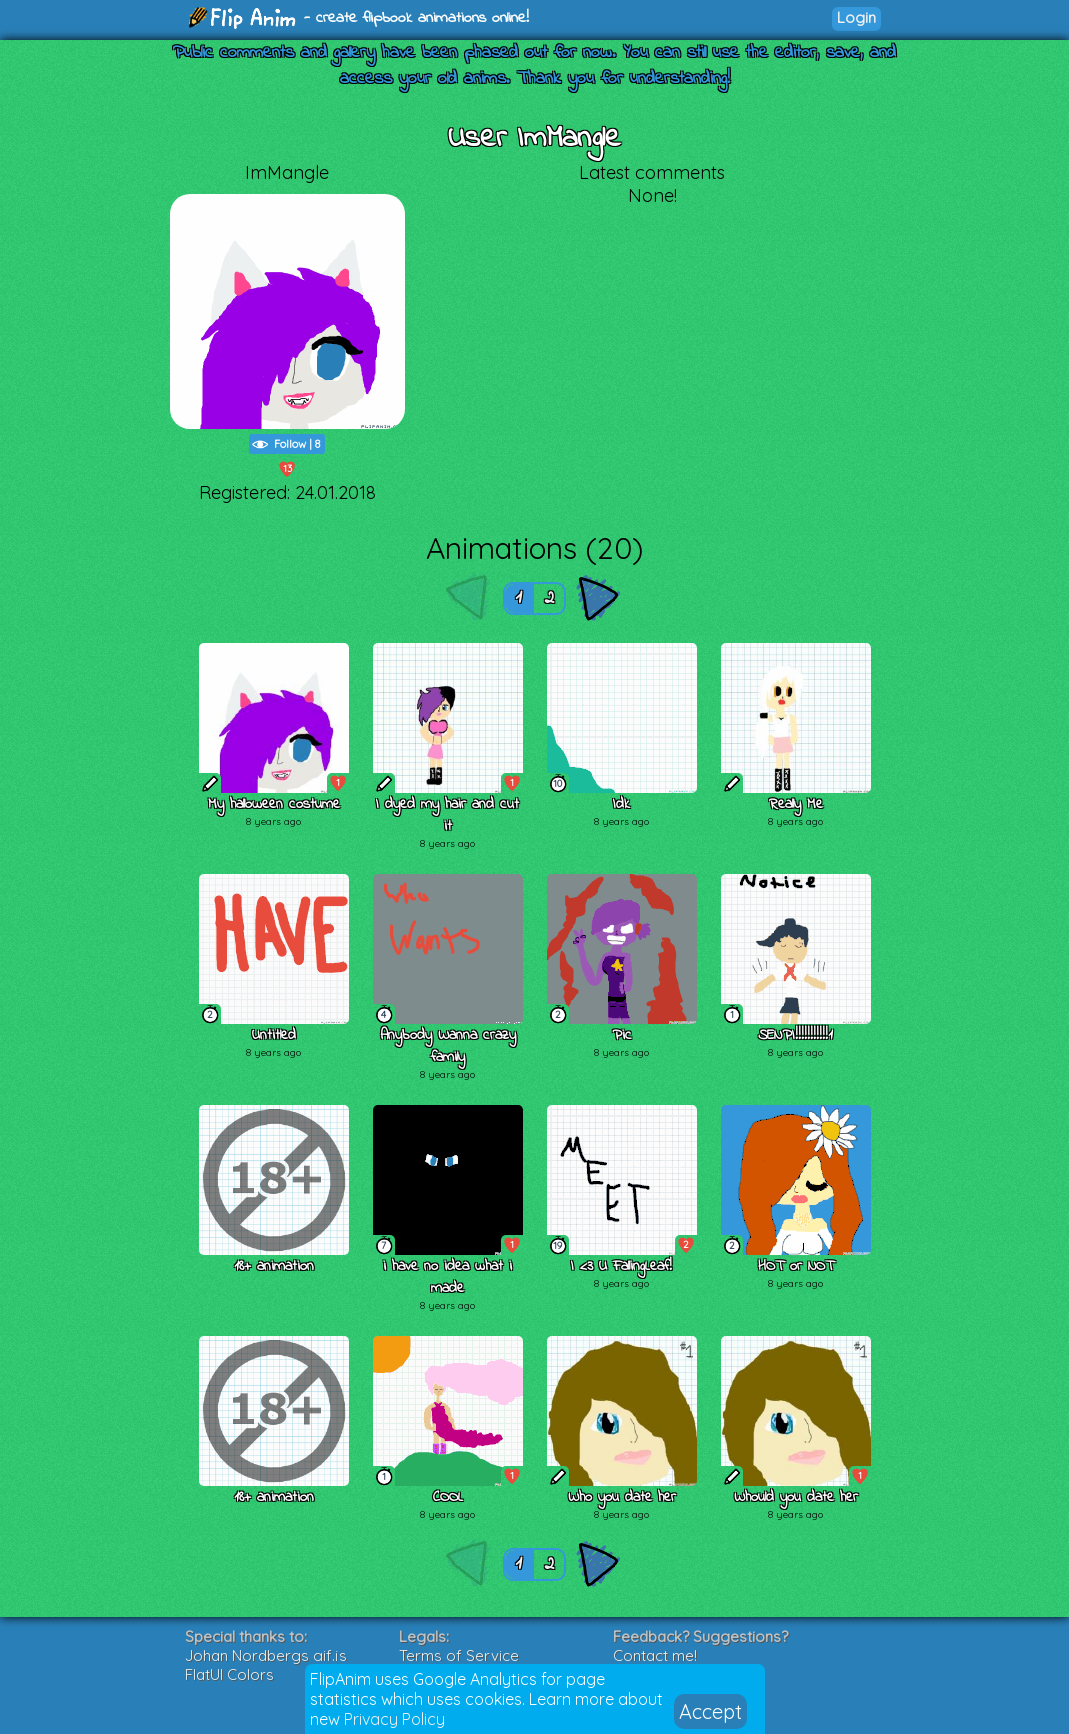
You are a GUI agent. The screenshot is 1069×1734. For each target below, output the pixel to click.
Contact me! (655, 1655)
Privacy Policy (394, 1719)
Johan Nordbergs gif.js (266, 1655)
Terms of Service (459, 1655)
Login (856, 17)
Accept (710, 1711)
